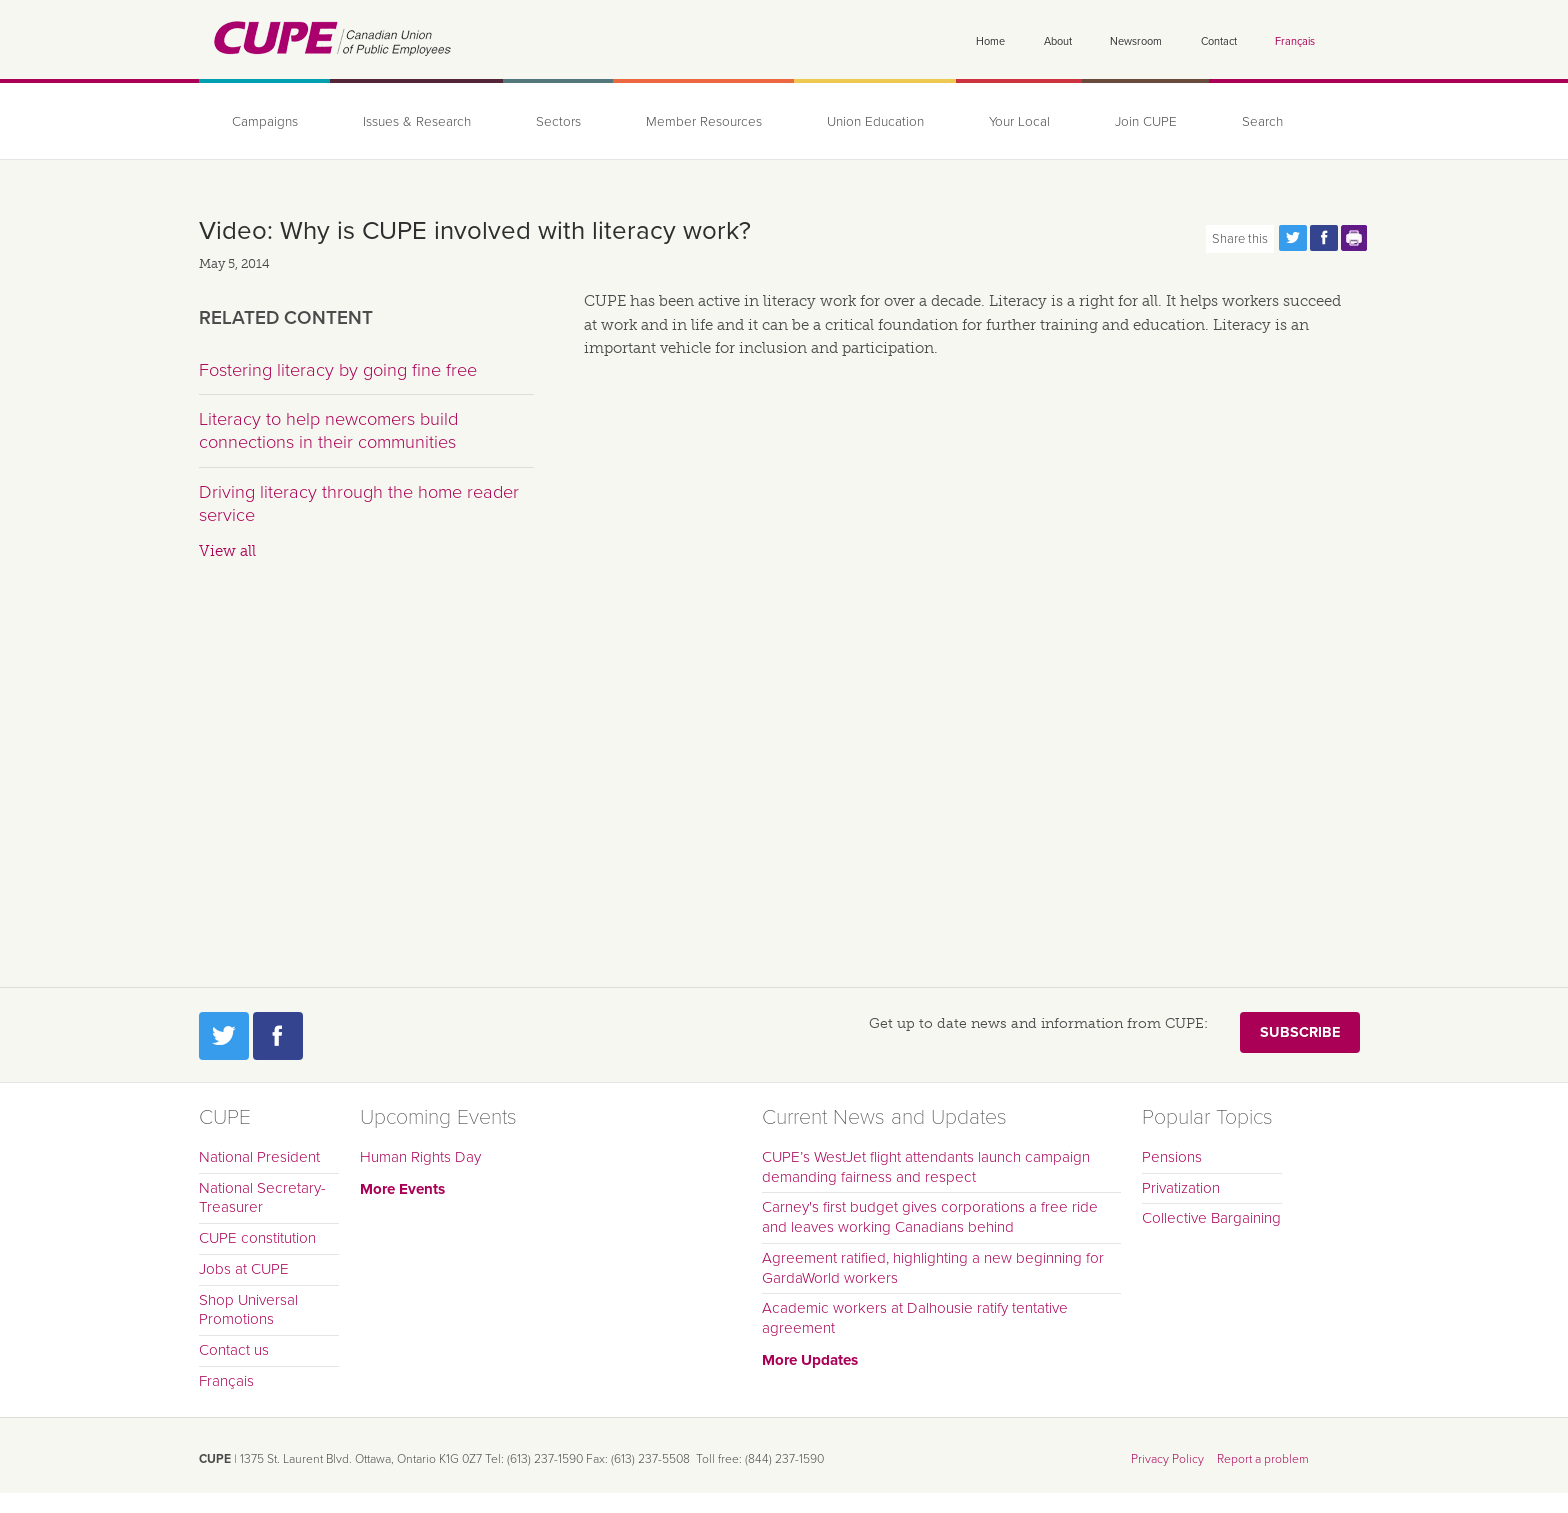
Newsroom (1136, 41)
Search (1262, 122)
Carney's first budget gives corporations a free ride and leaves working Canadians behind (930, 1217)
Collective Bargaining (1211, 1218)
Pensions (1172, 1157)
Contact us (234, 1350)
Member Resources (704, 122)
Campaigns (265, 122)
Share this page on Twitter (1293, 238)
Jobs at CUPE (244, 1269)
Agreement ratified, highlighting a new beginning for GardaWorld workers (933, 1268)
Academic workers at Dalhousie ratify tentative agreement (915, 1318)
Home (990, 41)
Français (1295, 41)
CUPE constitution (257, 1238)
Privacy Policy (1167, 1459)
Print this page (1355, 238)
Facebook (278, 1036)
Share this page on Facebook (1324, 238)
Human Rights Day (420, 1157)
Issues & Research (417, 122)
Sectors (558, 122)
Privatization (1181, 1188)
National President (259, 1157)
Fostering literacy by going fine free (338, 370)
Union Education (875, 122)
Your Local (1019, 122)
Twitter (224, 1036)
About (1058, 41)
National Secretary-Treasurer (262, 1198)
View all (227, 551)
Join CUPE (1146, 122)
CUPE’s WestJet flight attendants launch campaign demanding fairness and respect (926, 1167)
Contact (1219, 41)
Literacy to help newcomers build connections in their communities (328, 431)
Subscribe (1300, 1032)
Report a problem (1263, 1459)
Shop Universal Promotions (248, 1310)
